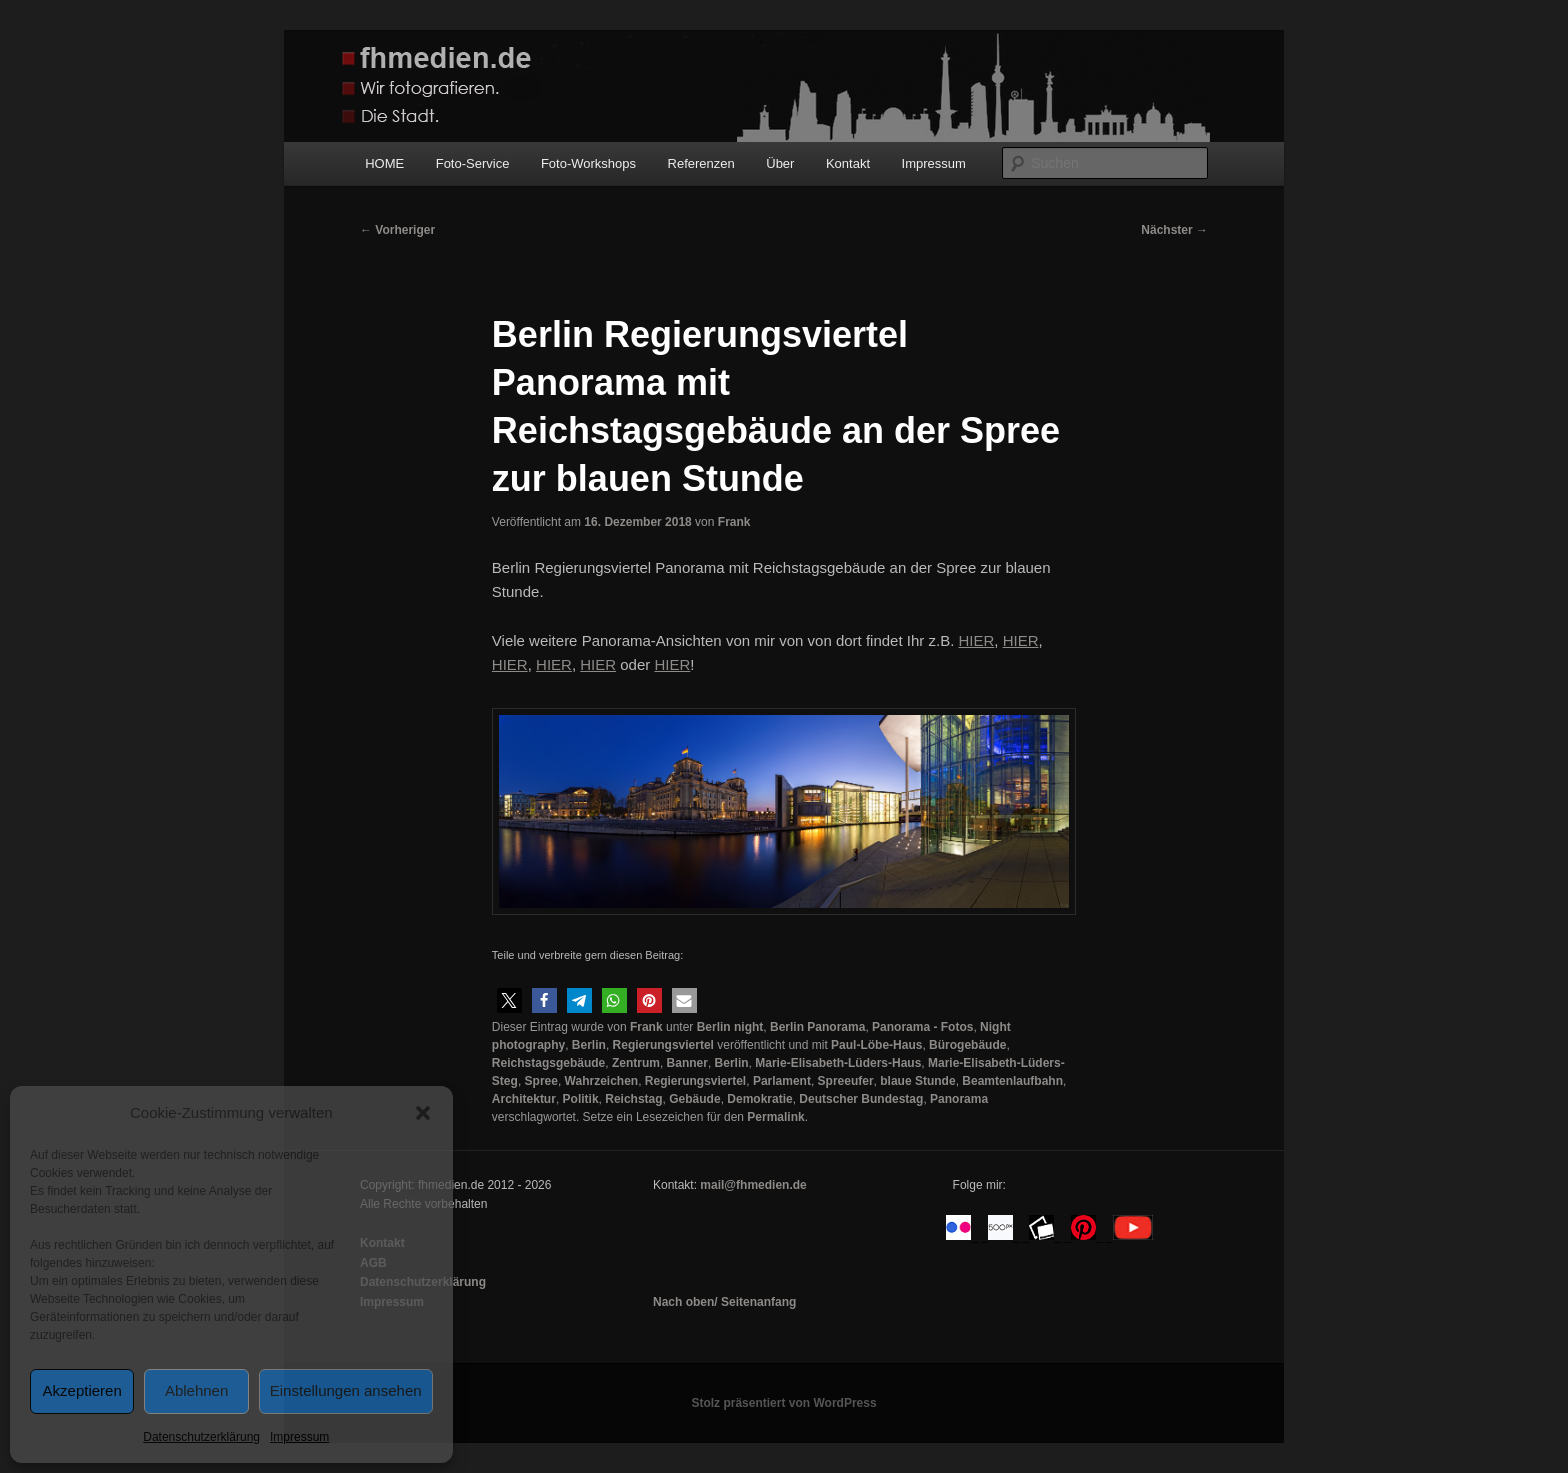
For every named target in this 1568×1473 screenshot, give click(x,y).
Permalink (775, 1117)
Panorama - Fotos (922, 1027)
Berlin (589, 1045)
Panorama (959, 1099)
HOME (384, 163)
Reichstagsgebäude (548, 1063)
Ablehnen (196, 1390)
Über (780, 163)
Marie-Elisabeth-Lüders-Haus (838, 1063)
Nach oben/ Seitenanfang (724, 1302)
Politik (581, 1099)
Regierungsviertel (663, 1045)
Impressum (299, 1437)
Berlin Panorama (817, 1027)
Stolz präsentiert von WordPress (783, 1403)
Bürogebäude (967, 1045)
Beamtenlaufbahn (1012, 1081)
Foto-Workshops (588, 163)
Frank (734, 522)
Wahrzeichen (602, 1081)
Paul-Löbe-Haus (876, 1045)
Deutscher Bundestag (861, 1099)
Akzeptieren (82, 1390)
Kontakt (848, 163)
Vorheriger (397, 230)
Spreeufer (846, 1081)
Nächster (1174, 230)
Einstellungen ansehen (346, 1390)
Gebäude (694, 1099)
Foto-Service (473, 163)
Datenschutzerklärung (201, 1437)
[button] (423, 1113)
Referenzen (701, 163)
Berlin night (730, 1027)
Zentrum (636, 1063)
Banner (687, 1063)
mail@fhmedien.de (753, 1185)
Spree (541, 1081)
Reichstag (633, 1099)
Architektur (524, 1099)
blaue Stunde (917, 1081)
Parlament (782, 1081)
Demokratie (759, 1099)
